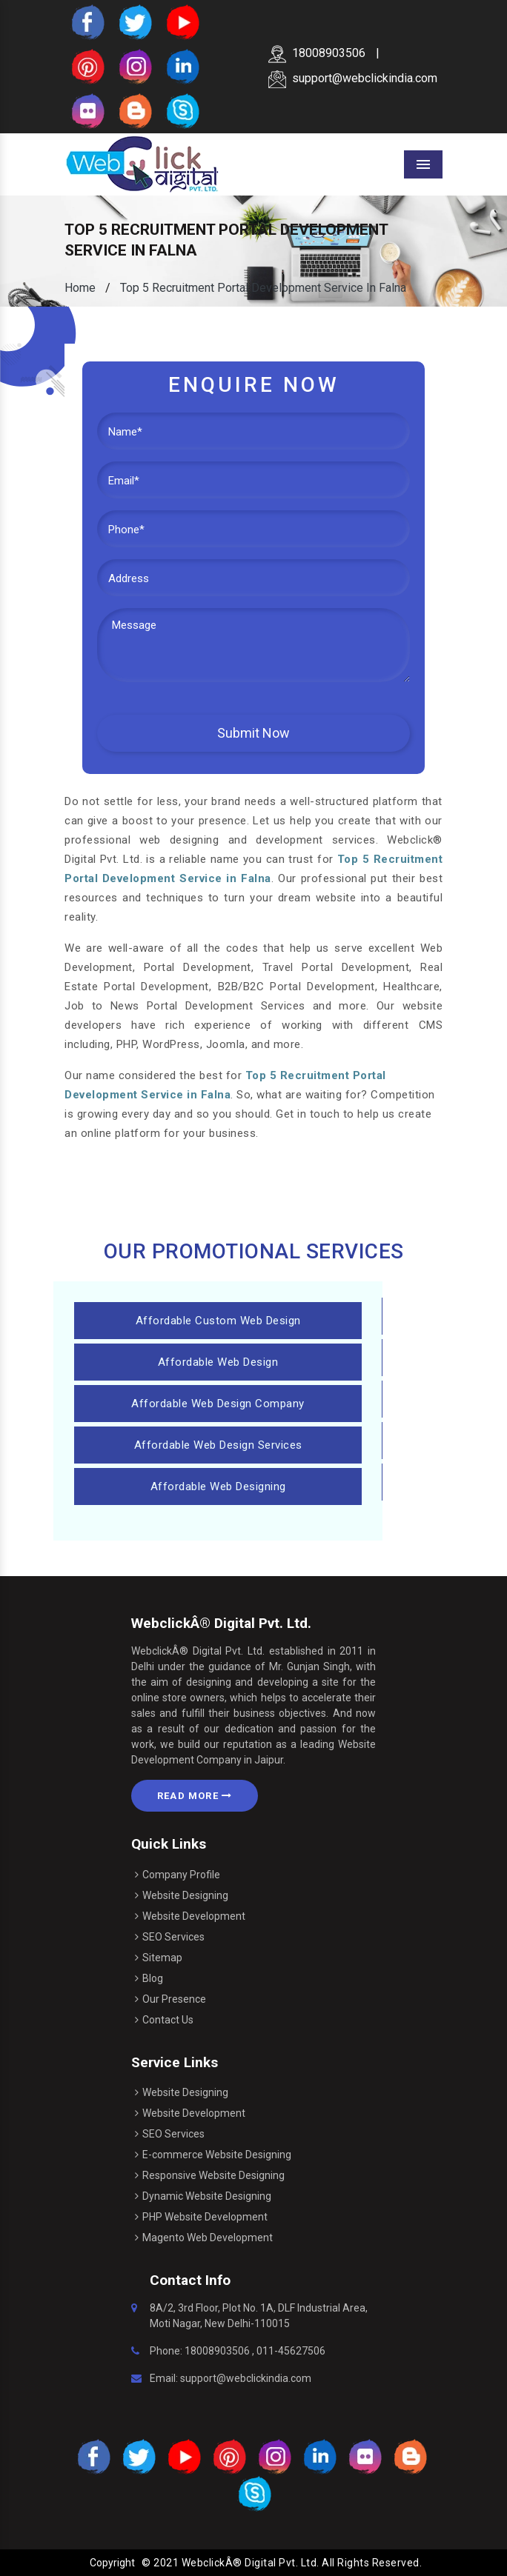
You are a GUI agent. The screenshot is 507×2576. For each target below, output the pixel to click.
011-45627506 (290, 2351)
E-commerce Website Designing (216, 2154)
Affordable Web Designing (218, 1486)
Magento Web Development (207, 2237)
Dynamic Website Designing (206, 2196)
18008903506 (316, 53)
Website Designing (185, 1895)
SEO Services (173, 1937)
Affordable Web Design (218, 1362)
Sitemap (162, 1957)
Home (80, 288)
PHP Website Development (205, 2217)
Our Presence (174, 1999)
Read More (194, 1795)
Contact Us (167, 2020)
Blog (152, 1978)
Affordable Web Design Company (218, 1403)
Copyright (112, 2563)
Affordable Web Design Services (218, 1445)
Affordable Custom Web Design (218, 1320)
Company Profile (181, 1875)
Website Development (193, 1916)
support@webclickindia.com (352, 78)
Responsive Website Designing (213, 2175)
